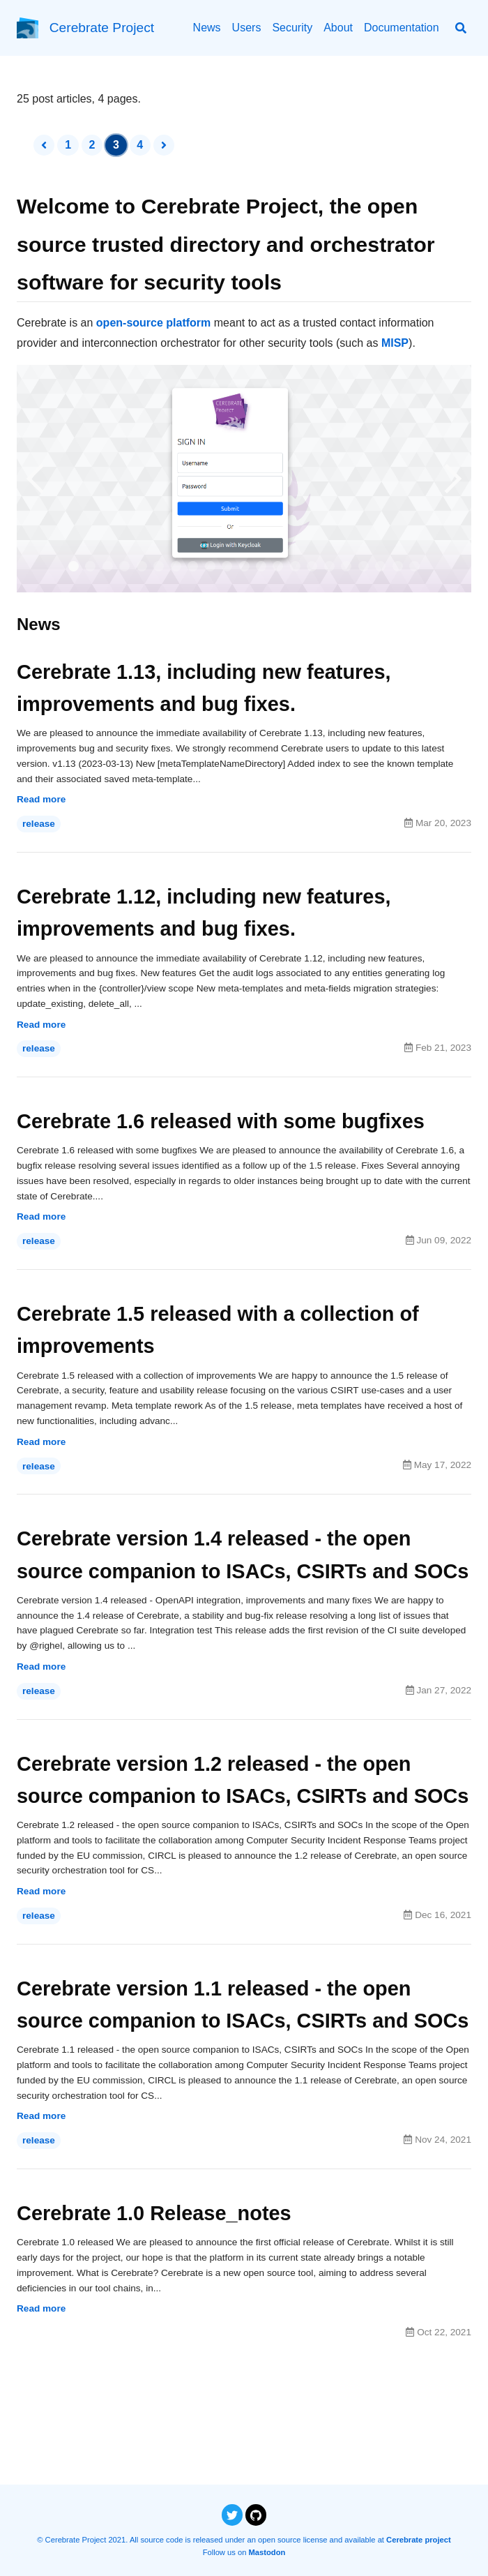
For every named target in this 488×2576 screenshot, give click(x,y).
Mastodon (267, 2552)
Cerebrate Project (101, 27)
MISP (395, 343)
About (338, 27)
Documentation (401, 27)
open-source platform (153, 323)
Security (292, 27)
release (38, 827)
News (207, 27)
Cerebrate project (418, 2540)
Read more (41, 802)
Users (246, 27)
